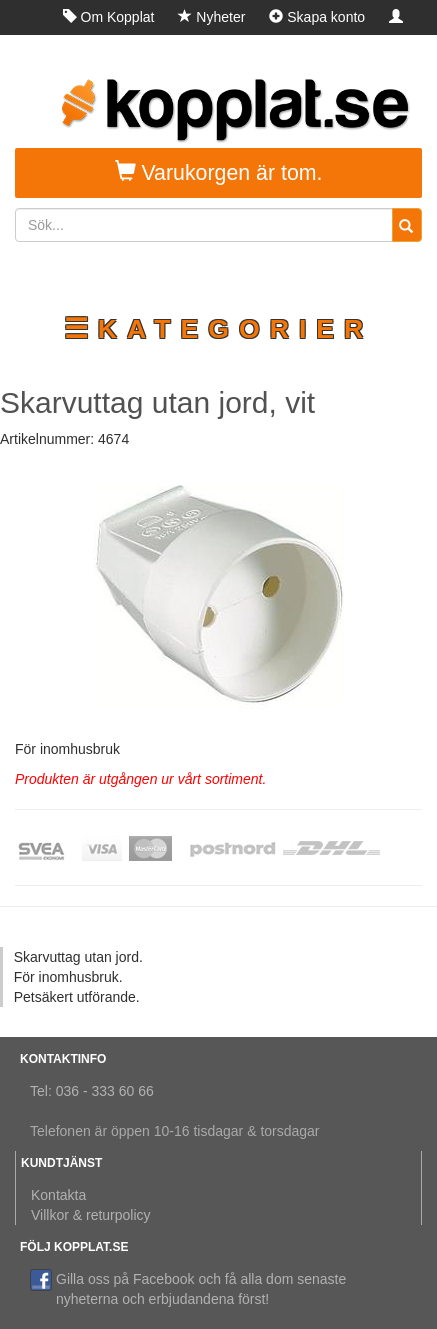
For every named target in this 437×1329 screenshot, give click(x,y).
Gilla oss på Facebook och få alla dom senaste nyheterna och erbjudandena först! (188, 1288)
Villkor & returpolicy (91, 1215)
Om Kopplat (109, 17)
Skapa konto (317, 17)
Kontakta (58, 1195)
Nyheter (211, 17)
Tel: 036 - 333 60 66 (92, 1091)
